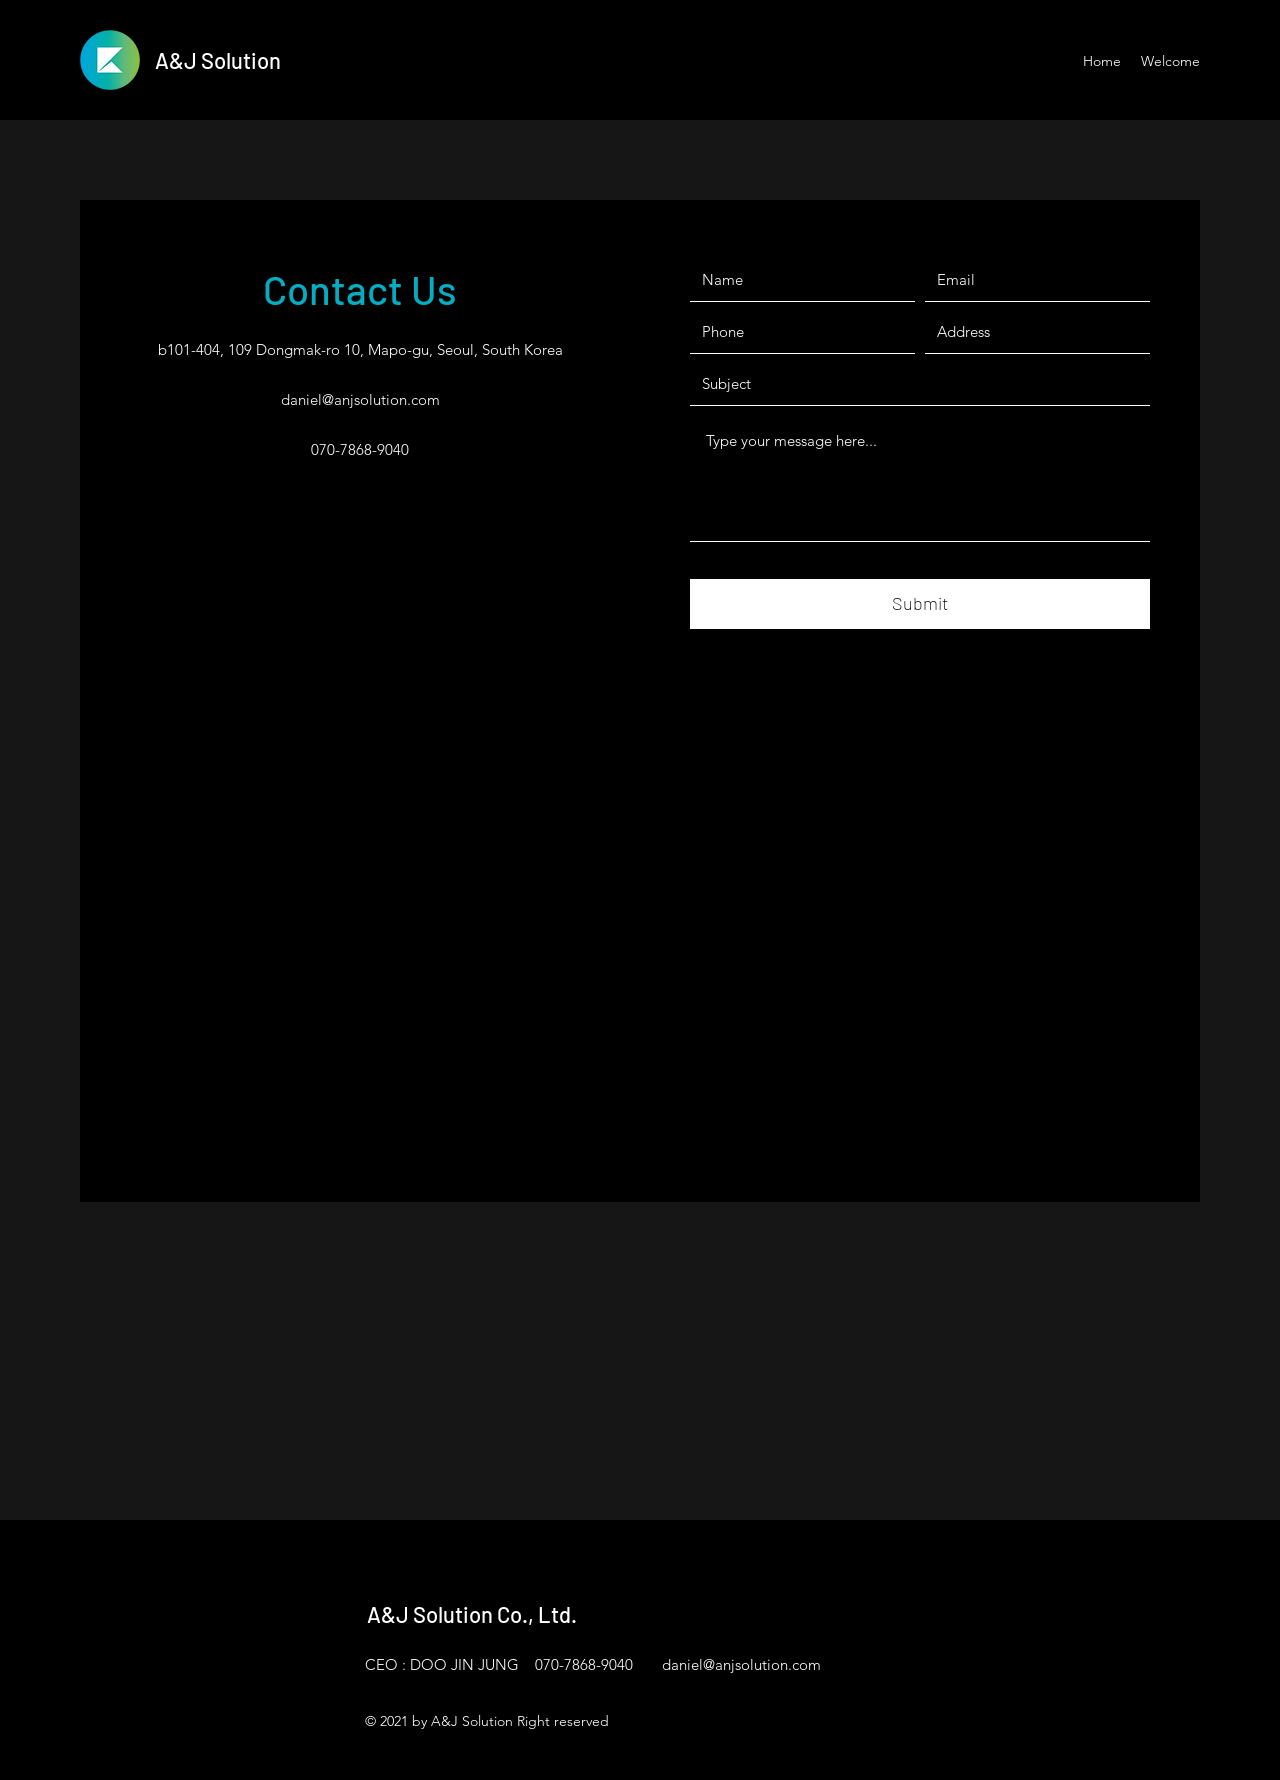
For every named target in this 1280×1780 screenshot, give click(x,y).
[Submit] (920, 604)
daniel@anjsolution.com (360, 399)
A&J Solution (218, 60)
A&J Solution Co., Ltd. (472, 1614)
